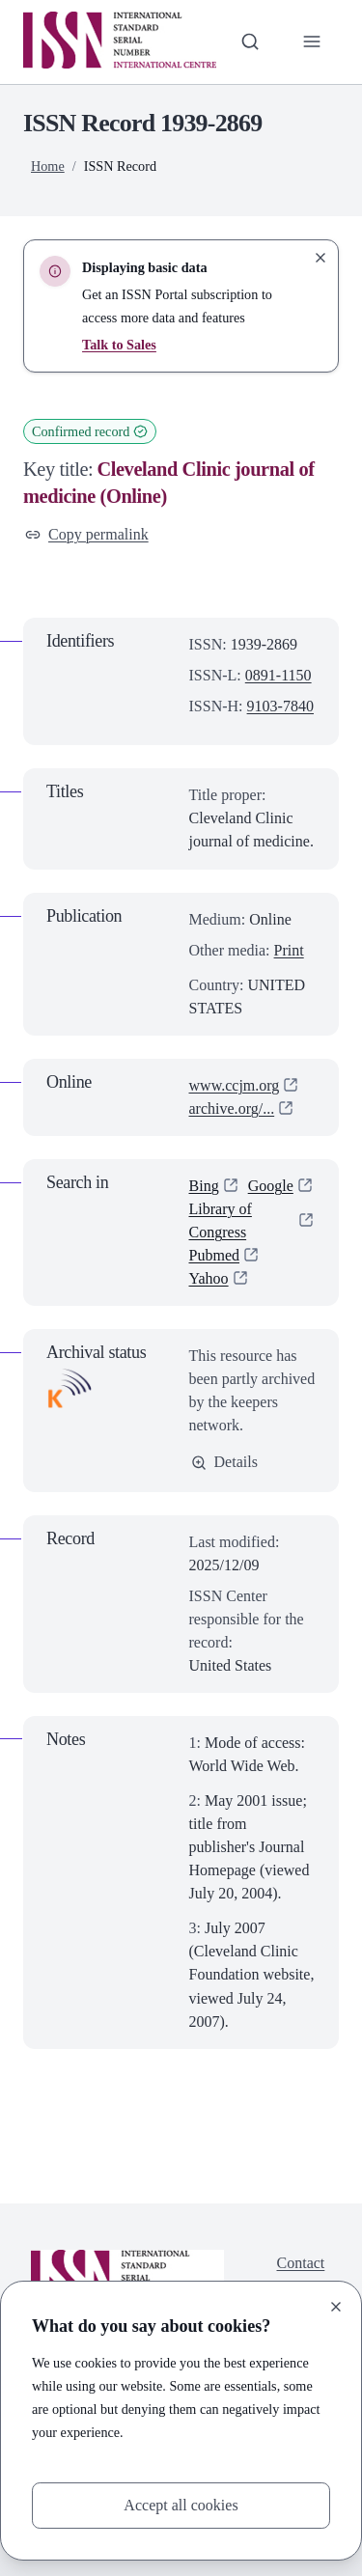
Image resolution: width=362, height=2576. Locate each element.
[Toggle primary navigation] (312, 41)
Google (270, 1185)
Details (224, 1462)
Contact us (301, 2274)
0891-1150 (278, 675)
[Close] (336, 2306)
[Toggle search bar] (250, 41)
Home (48, 166)
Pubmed (214, 1255)
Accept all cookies (180, 2505)
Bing (204, 1185)
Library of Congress (220, 1220)
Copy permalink (87, 534)
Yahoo (209, 1278)
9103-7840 (280, 706)
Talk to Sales (119, 344)
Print (289, 950)
